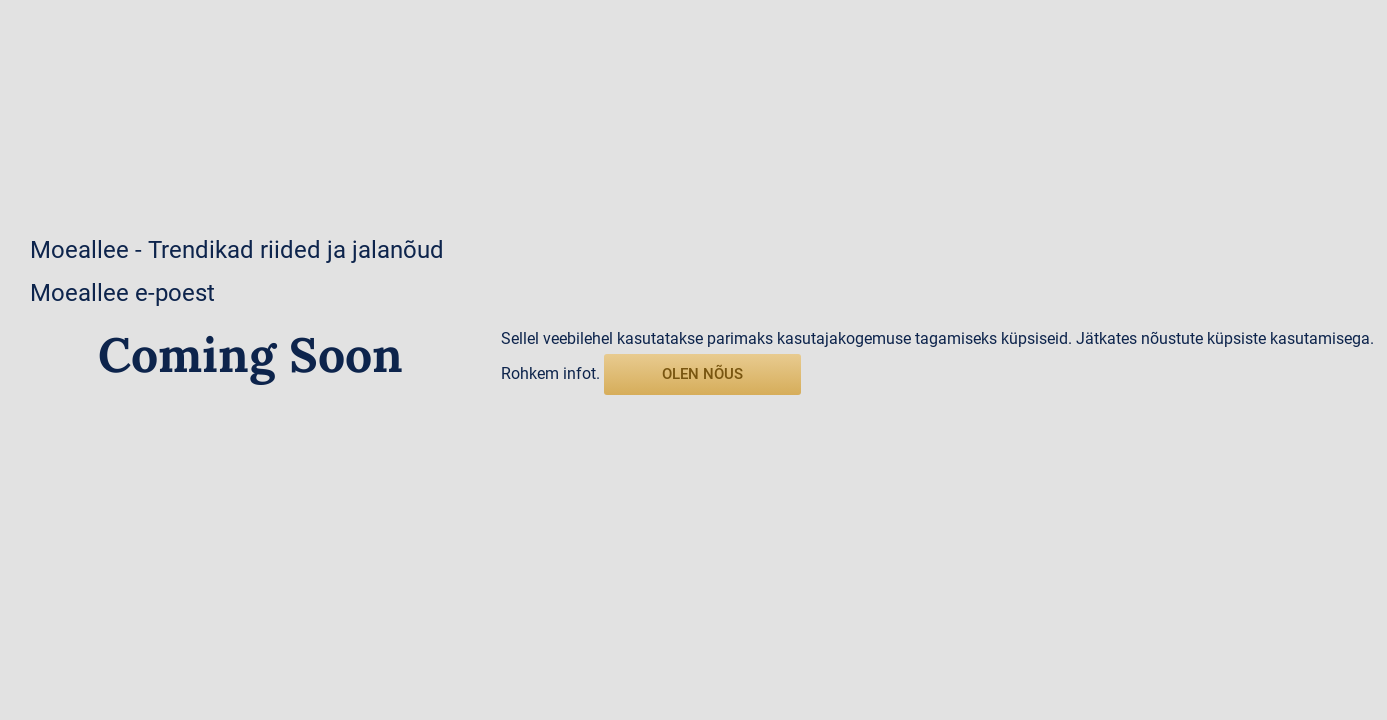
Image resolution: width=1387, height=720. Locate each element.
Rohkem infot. (550, 373)
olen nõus (702, 374)
